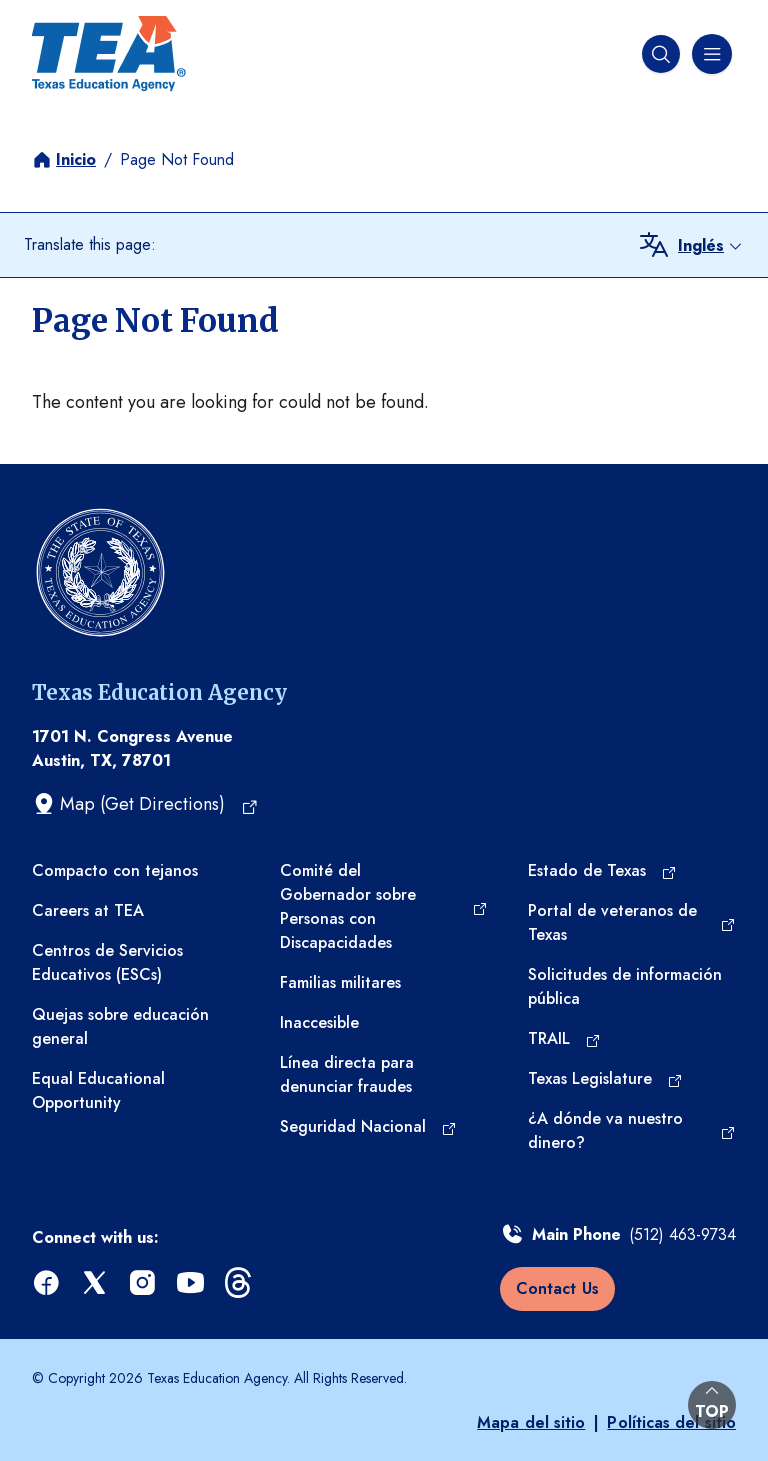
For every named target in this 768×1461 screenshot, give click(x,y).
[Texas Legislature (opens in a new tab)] (605, 1079)
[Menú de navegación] (710, 54)
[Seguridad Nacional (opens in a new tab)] (368, 1127)
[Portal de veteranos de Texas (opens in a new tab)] (632, 923)
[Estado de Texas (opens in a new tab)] (602, 871)
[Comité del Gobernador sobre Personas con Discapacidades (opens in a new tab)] (384, 907)
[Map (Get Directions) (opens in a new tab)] (145, 804)
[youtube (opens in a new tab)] (192, 1283)
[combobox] (711, 246)
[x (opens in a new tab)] (96, 1283)
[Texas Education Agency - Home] (109, 54)
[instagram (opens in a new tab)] (144, 1283)
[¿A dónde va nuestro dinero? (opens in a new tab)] (632, 1131)
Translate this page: (90, 244)
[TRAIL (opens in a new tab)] (564, 1039)
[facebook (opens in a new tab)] (48, 1283)
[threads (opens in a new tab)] (240, 1283)
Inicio (76, 159)
